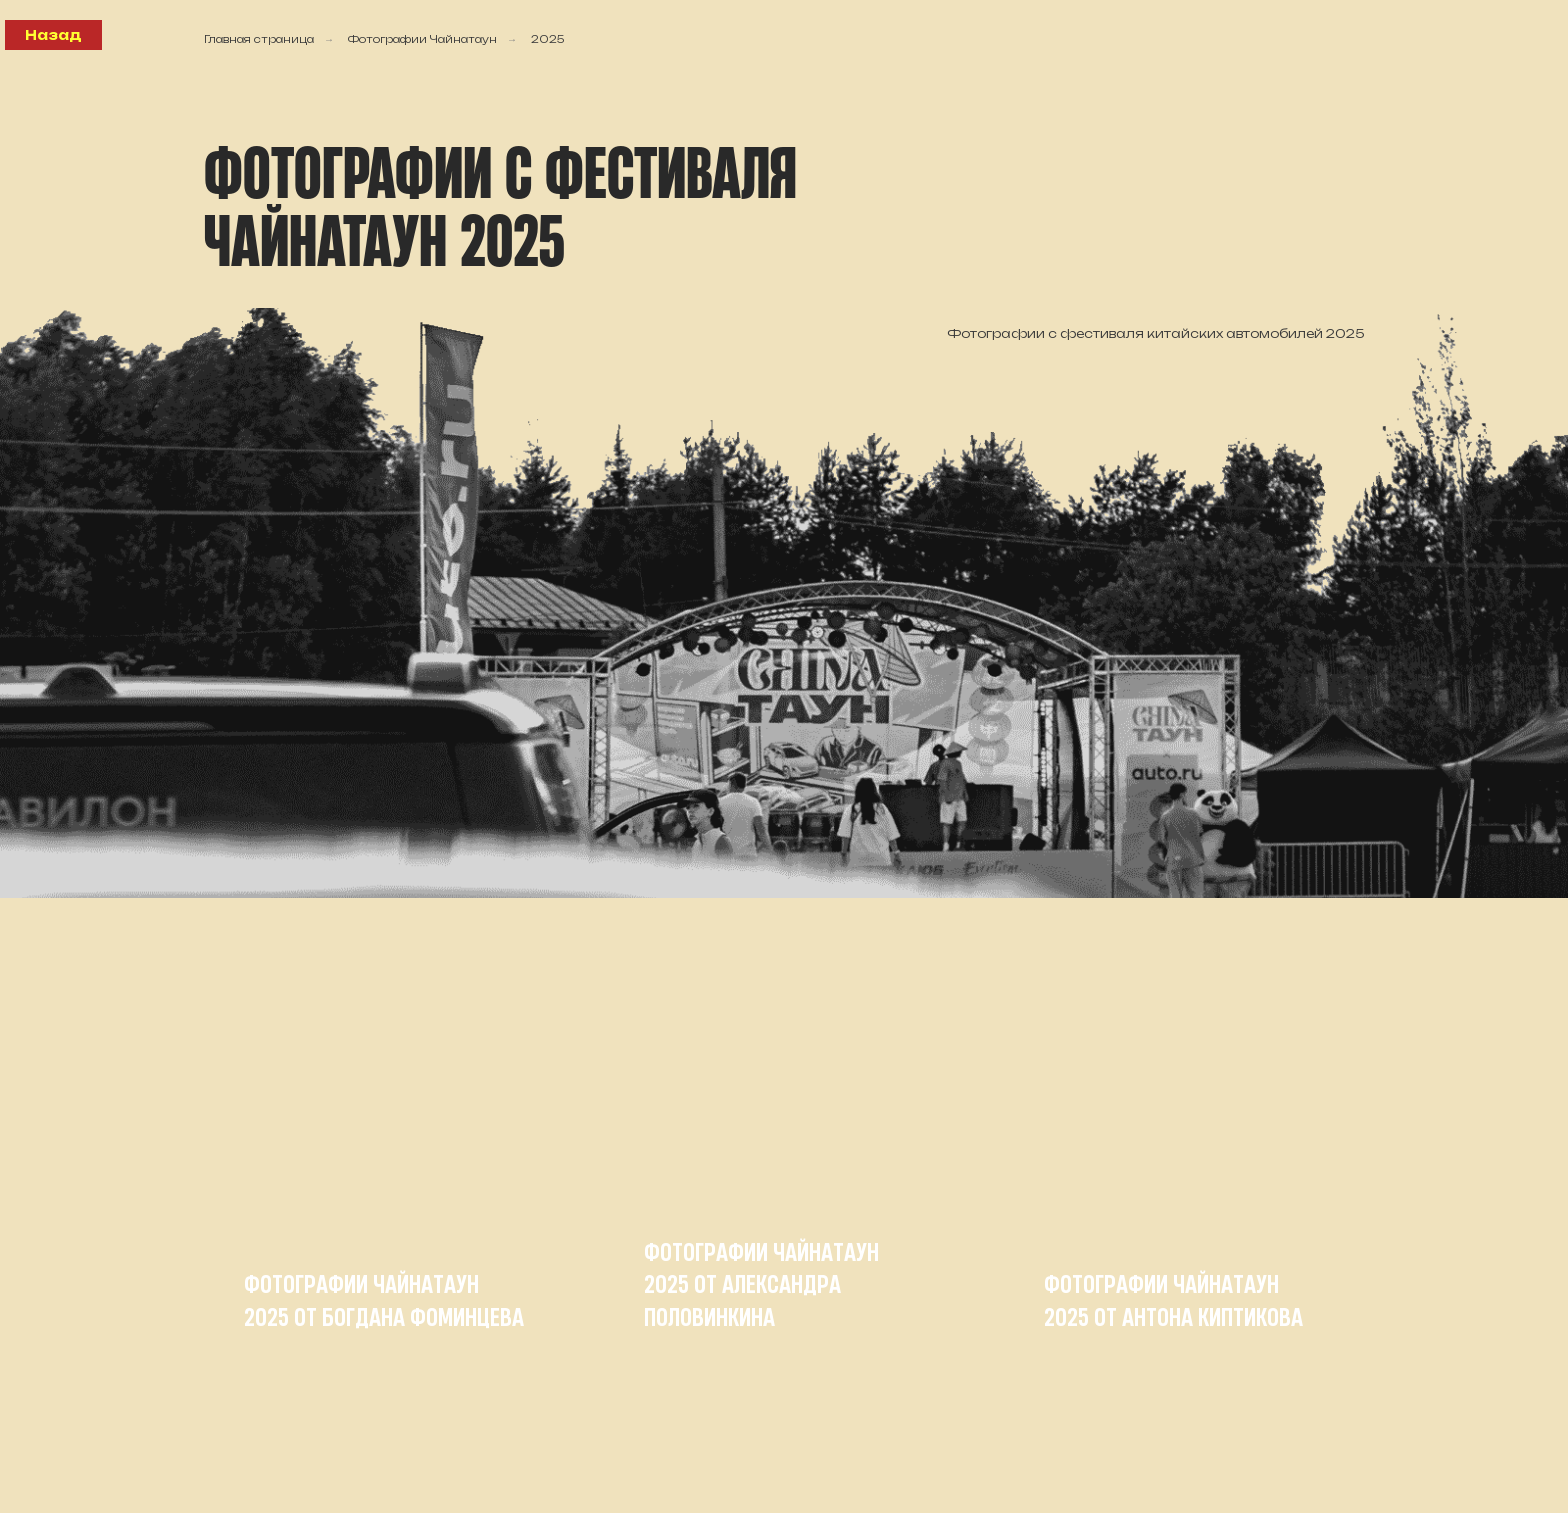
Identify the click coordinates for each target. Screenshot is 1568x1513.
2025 (547, 39)
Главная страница (259, 39)
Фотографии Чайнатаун (422, 39)
